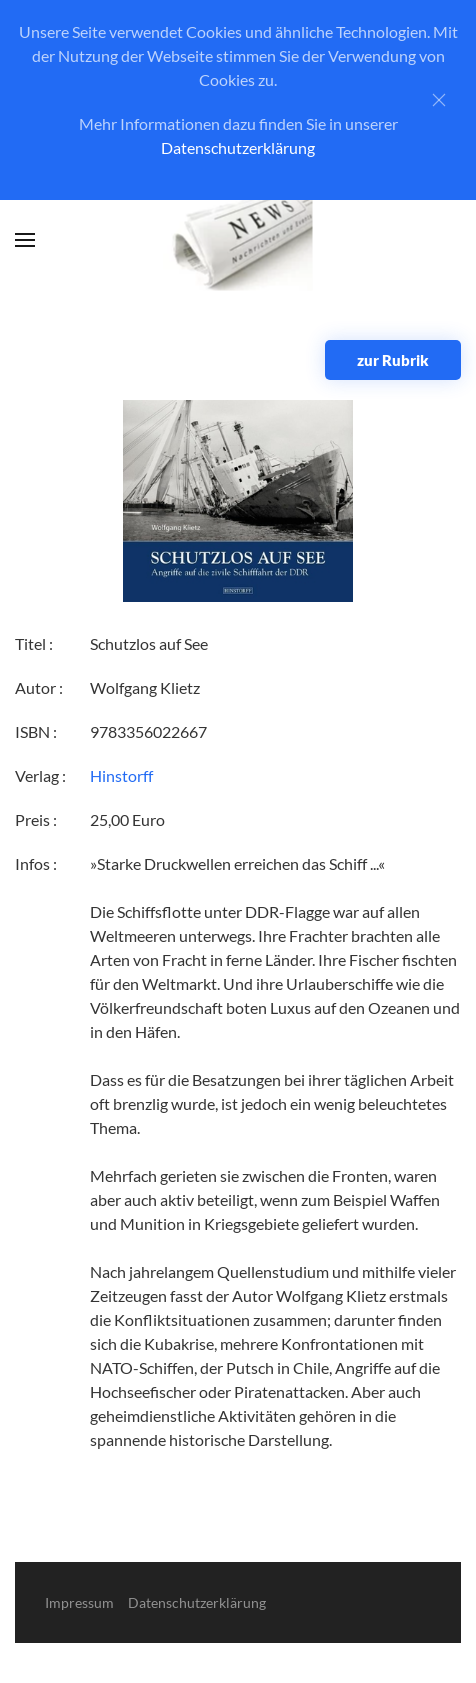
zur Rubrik (393, 360)
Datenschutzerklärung (238, 147)
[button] (25, 240)
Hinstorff (121, 775)
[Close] (439, 100)
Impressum (79, 1602)
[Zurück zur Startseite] (238, 240)
